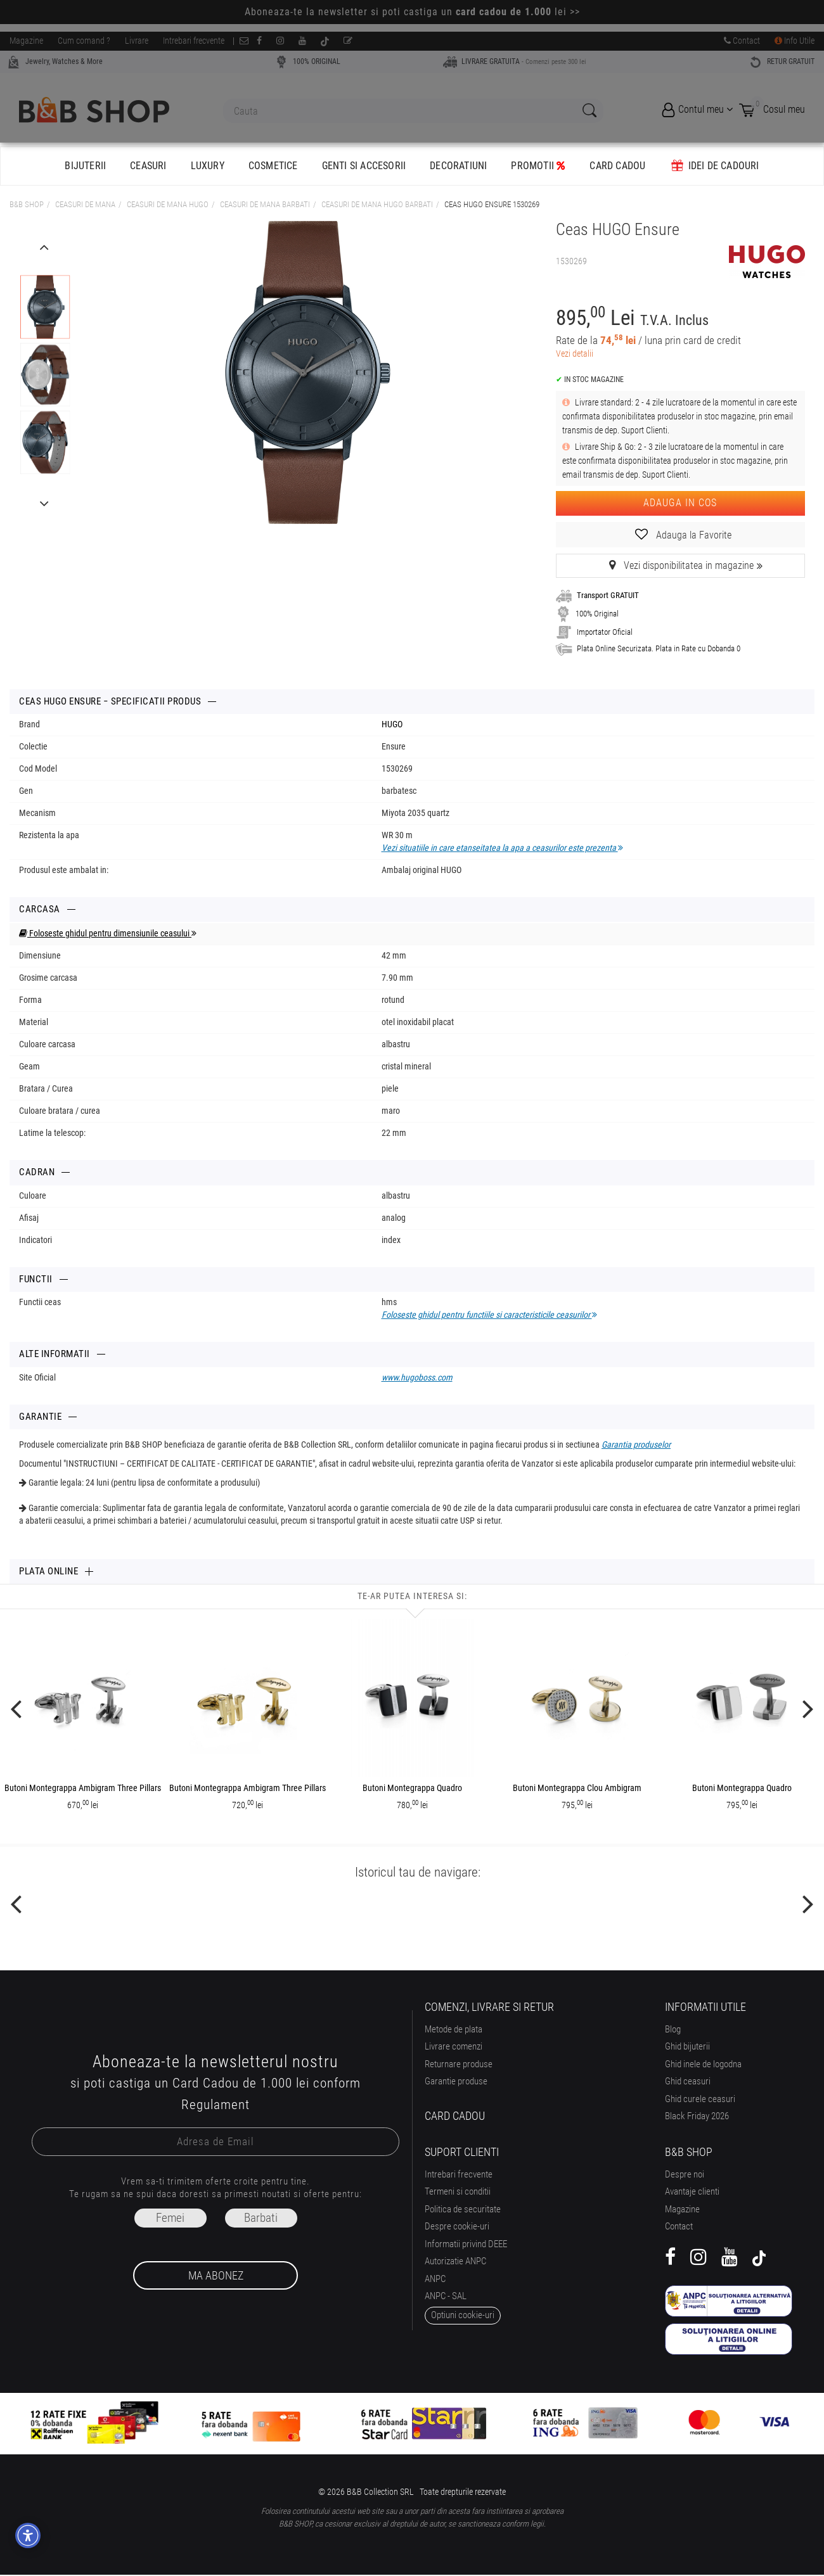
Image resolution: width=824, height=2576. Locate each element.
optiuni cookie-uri (462, 2315)
